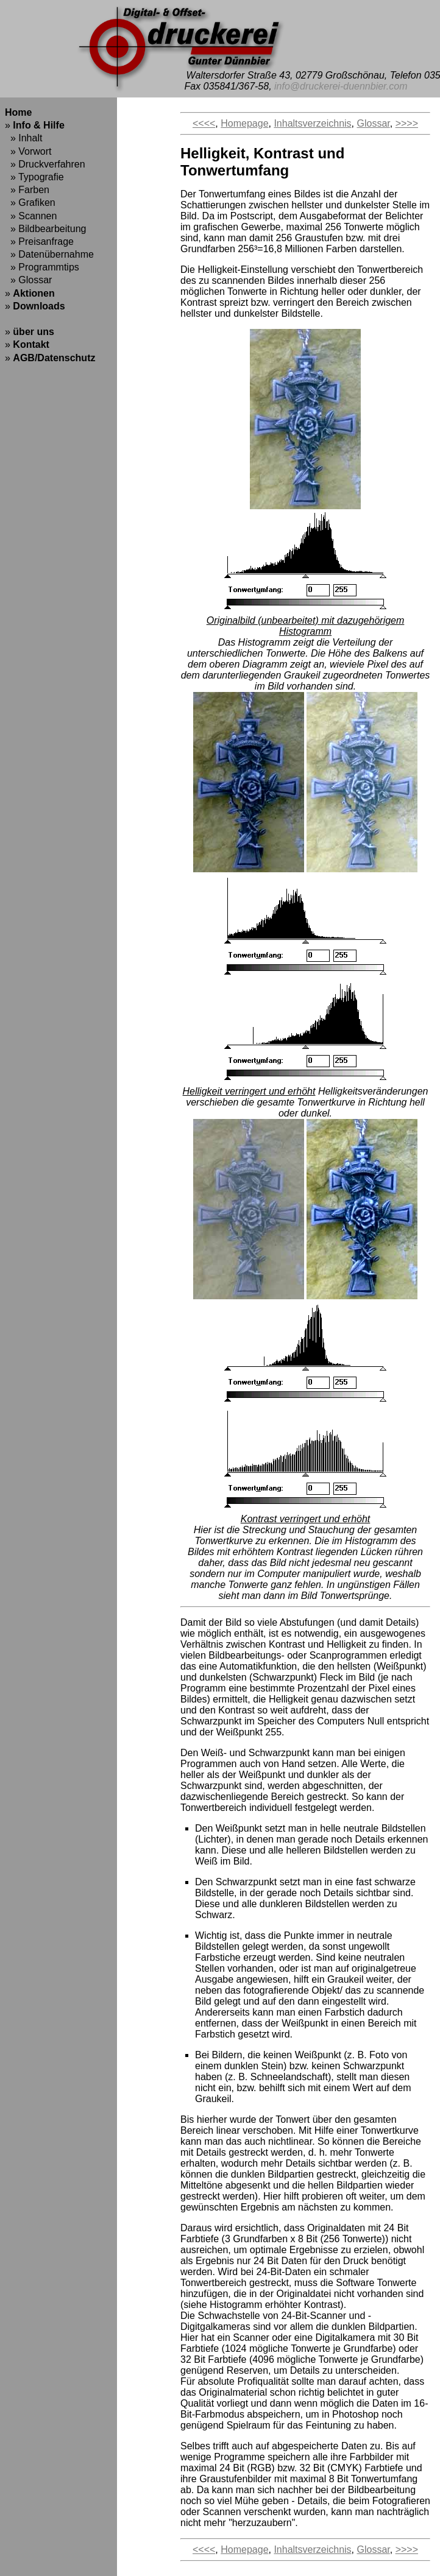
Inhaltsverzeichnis (312, 123)
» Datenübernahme (49, 254)
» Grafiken (30, 202)
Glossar (373, 123)
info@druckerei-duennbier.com (340, 86)
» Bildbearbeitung (45, 229)
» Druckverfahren (45, 164)
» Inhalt (23, 138)
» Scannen (31, 216)
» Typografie (34, 177)
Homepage (244, 123)
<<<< (204, 123)
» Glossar (28, 280)
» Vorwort (28, 151)
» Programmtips (42, 267)
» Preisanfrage (39, 241)
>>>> (407, 123)
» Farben (27, 190)
